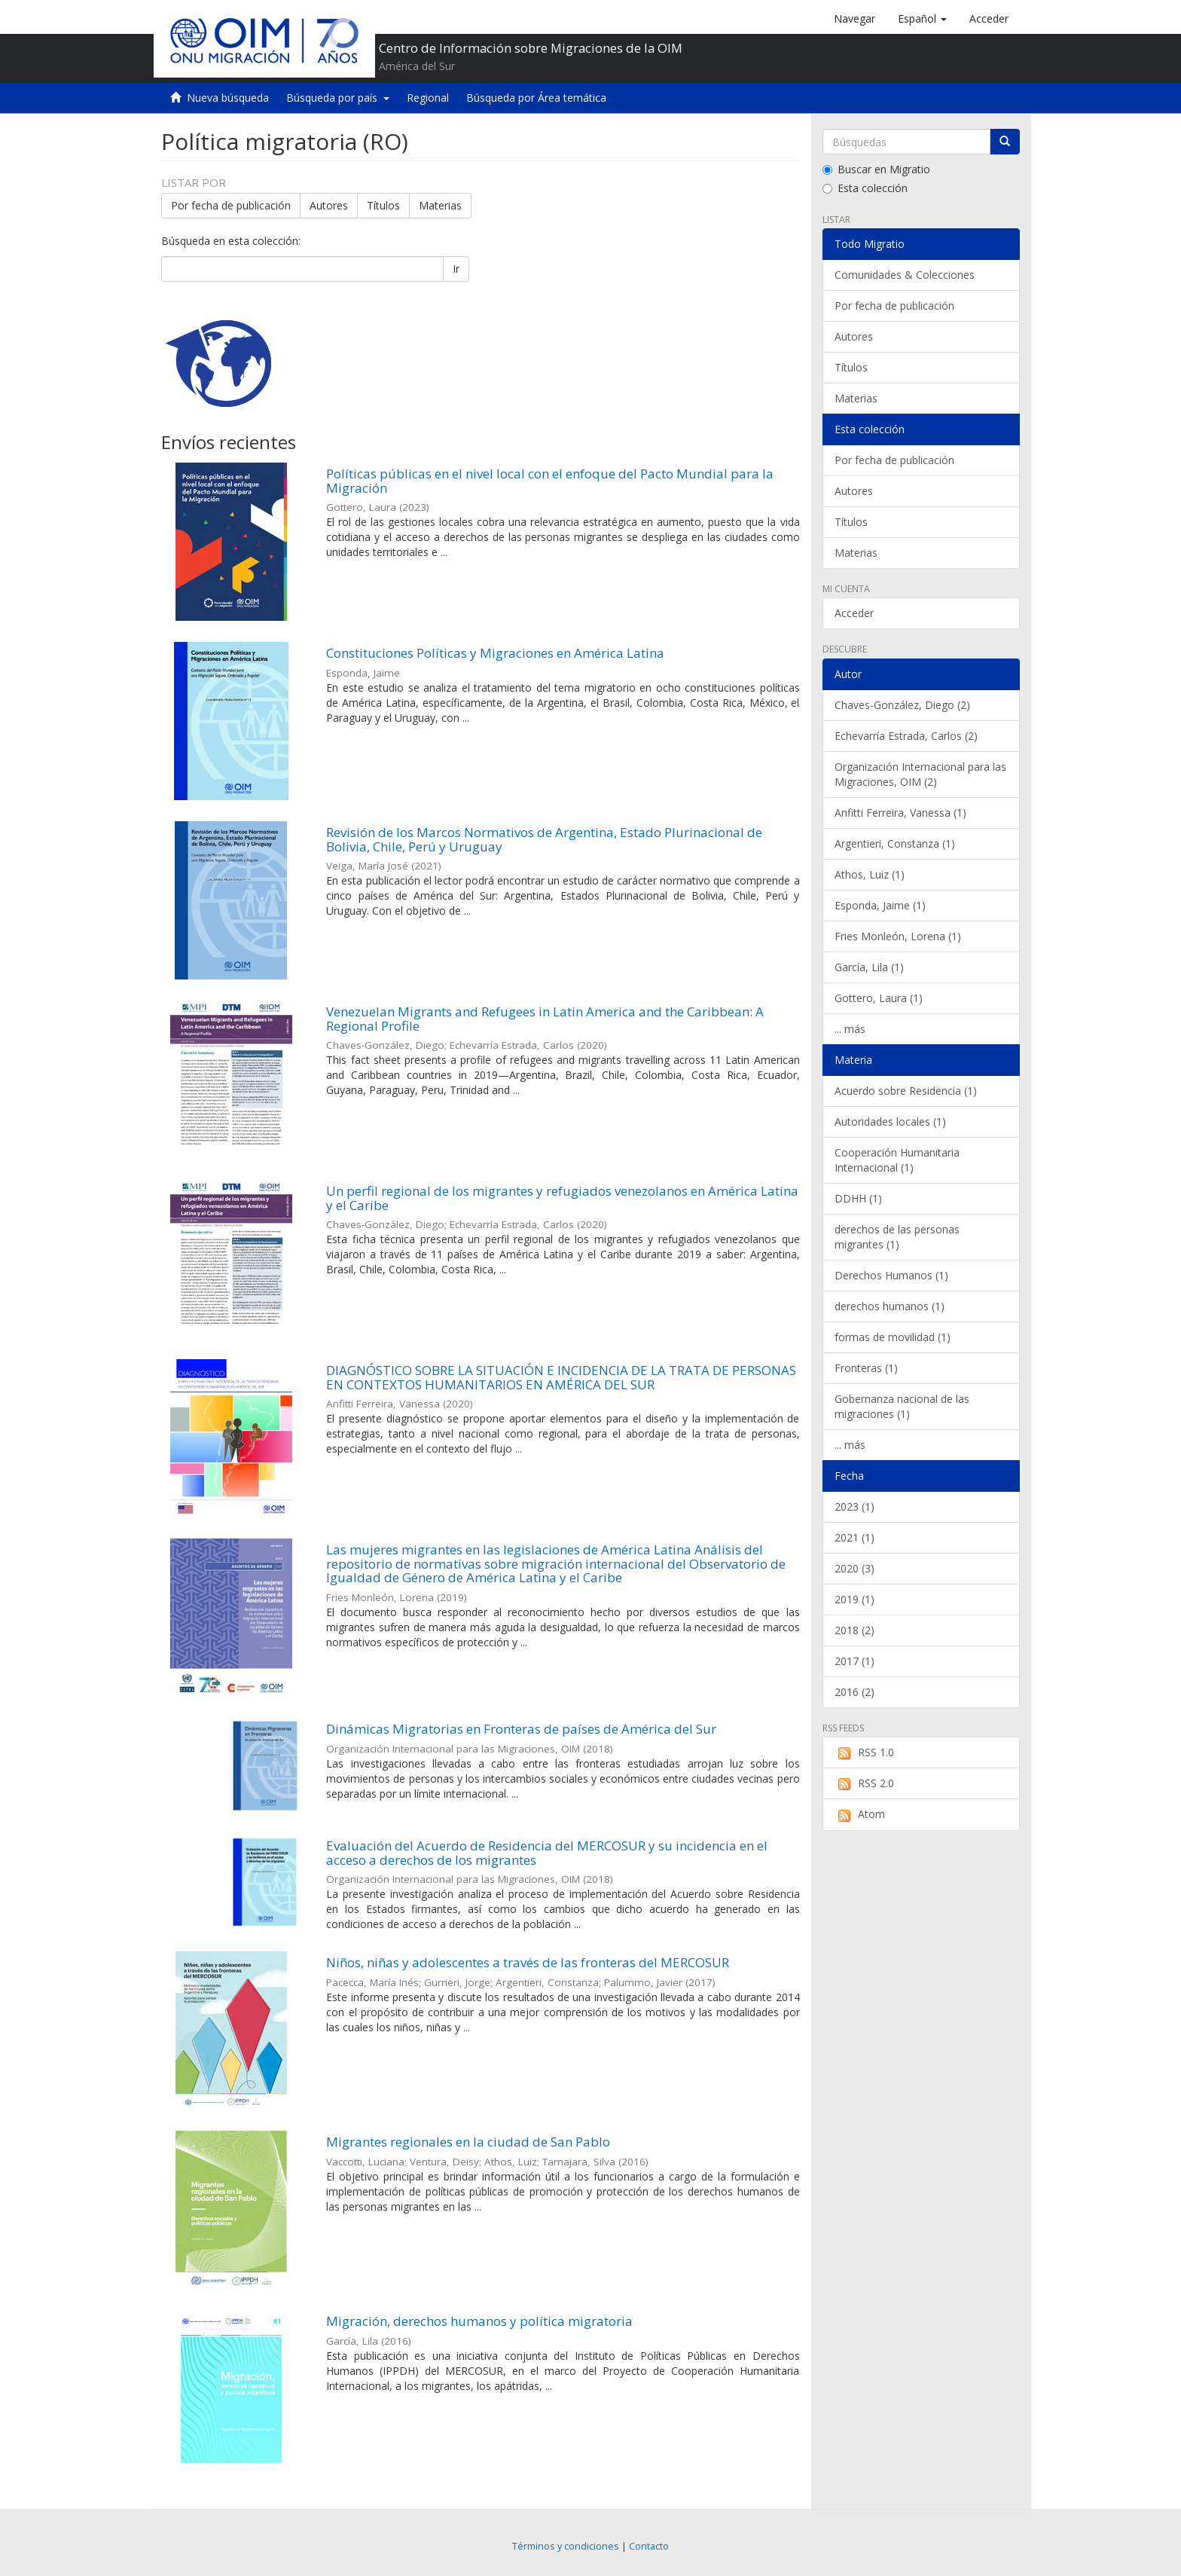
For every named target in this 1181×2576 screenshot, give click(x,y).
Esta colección (865, 188)
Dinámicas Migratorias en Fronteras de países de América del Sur (521, 1728)
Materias (440, 205)
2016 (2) (854, 1692)
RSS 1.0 (864, 1752)
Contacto (649, 2546)
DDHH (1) (858, 1198)
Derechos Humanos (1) (891, 1275)
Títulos (383, 205)
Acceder (854, 613)
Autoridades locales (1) (890, 1121)
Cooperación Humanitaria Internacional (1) (897, 1160)
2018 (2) (854, 1630)
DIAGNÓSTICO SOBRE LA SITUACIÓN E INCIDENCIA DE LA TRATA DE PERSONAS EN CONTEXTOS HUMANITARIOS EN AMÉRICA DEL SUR (561, 1377)
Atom (860, 1814)
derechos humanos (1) (889, 1306)
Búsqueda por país (337, 97)
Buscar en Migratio (876, 169)
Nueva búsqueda (228, 97)
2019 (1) (854, 1599)
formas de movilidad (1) (893, 1337)
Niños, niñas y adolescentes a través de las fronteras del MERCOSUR (527, 1962)
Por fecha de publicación (231, 205)
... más (850, 1029)
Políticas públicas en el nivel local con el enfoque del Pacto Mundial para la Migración (550, 481)
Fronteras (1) (866, 1368)
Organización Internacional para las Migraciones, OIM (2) (920, 774)
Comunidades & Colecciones (905, 274)
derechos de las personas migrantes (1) (897, 1236)
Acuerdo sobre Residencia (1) (906, 1090)
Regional (428, 97)
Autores (329, 205)
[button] (922, 19)
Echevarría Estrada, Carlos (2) (906, 736)
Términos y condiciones (565, 2546)
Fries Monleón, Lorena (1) (898, 936)
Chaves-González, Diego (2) (902, 705)
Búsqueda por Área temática (536, 97)
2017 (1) (854, 1661)
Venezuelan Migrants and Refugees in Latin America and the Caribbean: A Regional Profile (545, 1018)
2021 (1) (854, 1537)
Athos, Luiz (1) (870, 874)
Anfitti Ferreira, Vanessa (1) (900, 812)
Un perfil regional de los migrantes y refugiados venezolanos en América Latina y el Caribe (562, 1198)
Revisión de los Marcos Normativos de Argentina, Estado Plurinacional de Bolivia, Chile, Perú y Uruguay (544, 839)
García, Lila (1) (869, 967)
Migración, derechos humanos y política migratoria (479, 2321)
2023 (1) (854, 1506)
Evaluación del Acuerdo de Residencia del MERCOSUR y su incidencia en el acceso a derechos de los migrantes (546, 1853)
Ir (456, 268)
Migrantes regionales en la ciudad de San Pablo (468, 2141)
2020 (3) (854, 1568)
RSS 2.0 (864, 1783)
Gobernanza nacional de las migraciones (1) (902, 1406)
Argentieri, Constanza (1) (895, 843)
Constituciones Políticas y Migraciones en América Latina (495, 653)
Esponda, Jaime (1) (880, 905)
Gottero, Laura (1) (879, 998)
